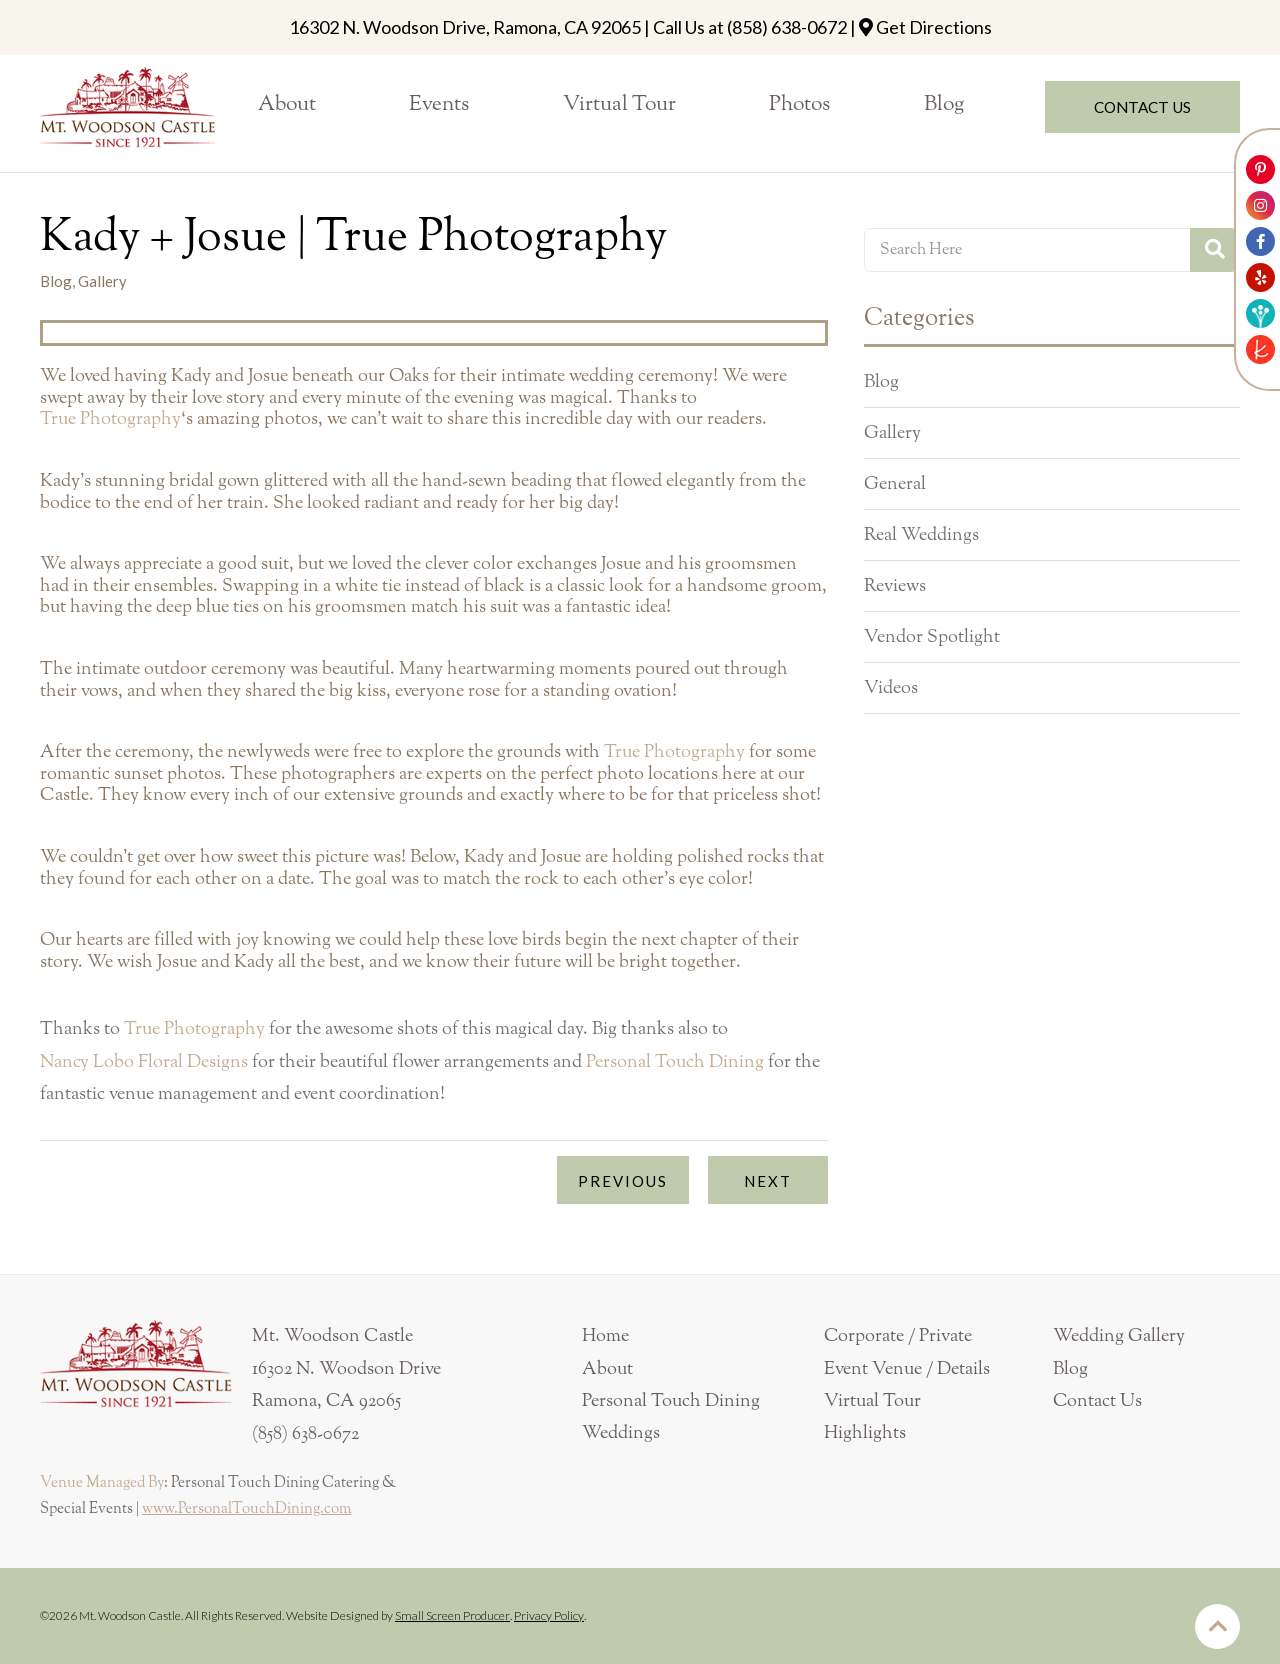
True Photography (110, 419)
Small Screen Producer (452, 1615)
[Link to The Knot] (1260, 349)
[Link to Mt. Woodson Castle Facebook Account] (1260, 241)
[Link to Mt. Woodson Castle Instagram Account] (1260, 205)
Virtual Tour (872, 1401)
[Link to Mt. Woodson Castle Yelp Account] (1260, 277)
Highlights (865, 1433)
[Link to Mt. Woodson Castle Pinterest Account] (1260, 169)
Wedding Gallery (1119, 1336)
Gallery (892, 433)
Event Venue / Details (907, 1369)
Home (605, 1336)
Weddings (621, 1433)
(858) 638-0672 (787, 27)
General (895, 484)
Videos (891, 688)
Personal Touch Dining (675, 1062)
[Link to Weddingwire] (1260, 313)
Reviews (895, 586)
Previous (623, 1181)
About (607, 1369)
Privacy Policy (549, 1615)
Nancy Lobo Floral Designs (144, 1062)
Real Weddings (921, 535)
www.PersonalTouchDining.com (246, 1509)
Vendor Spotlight (932, 637)
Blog (881, 382)
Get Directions (934, 27)
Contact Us (1097, 1401)
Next (768, 1181)
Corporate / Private (898, 1336)
